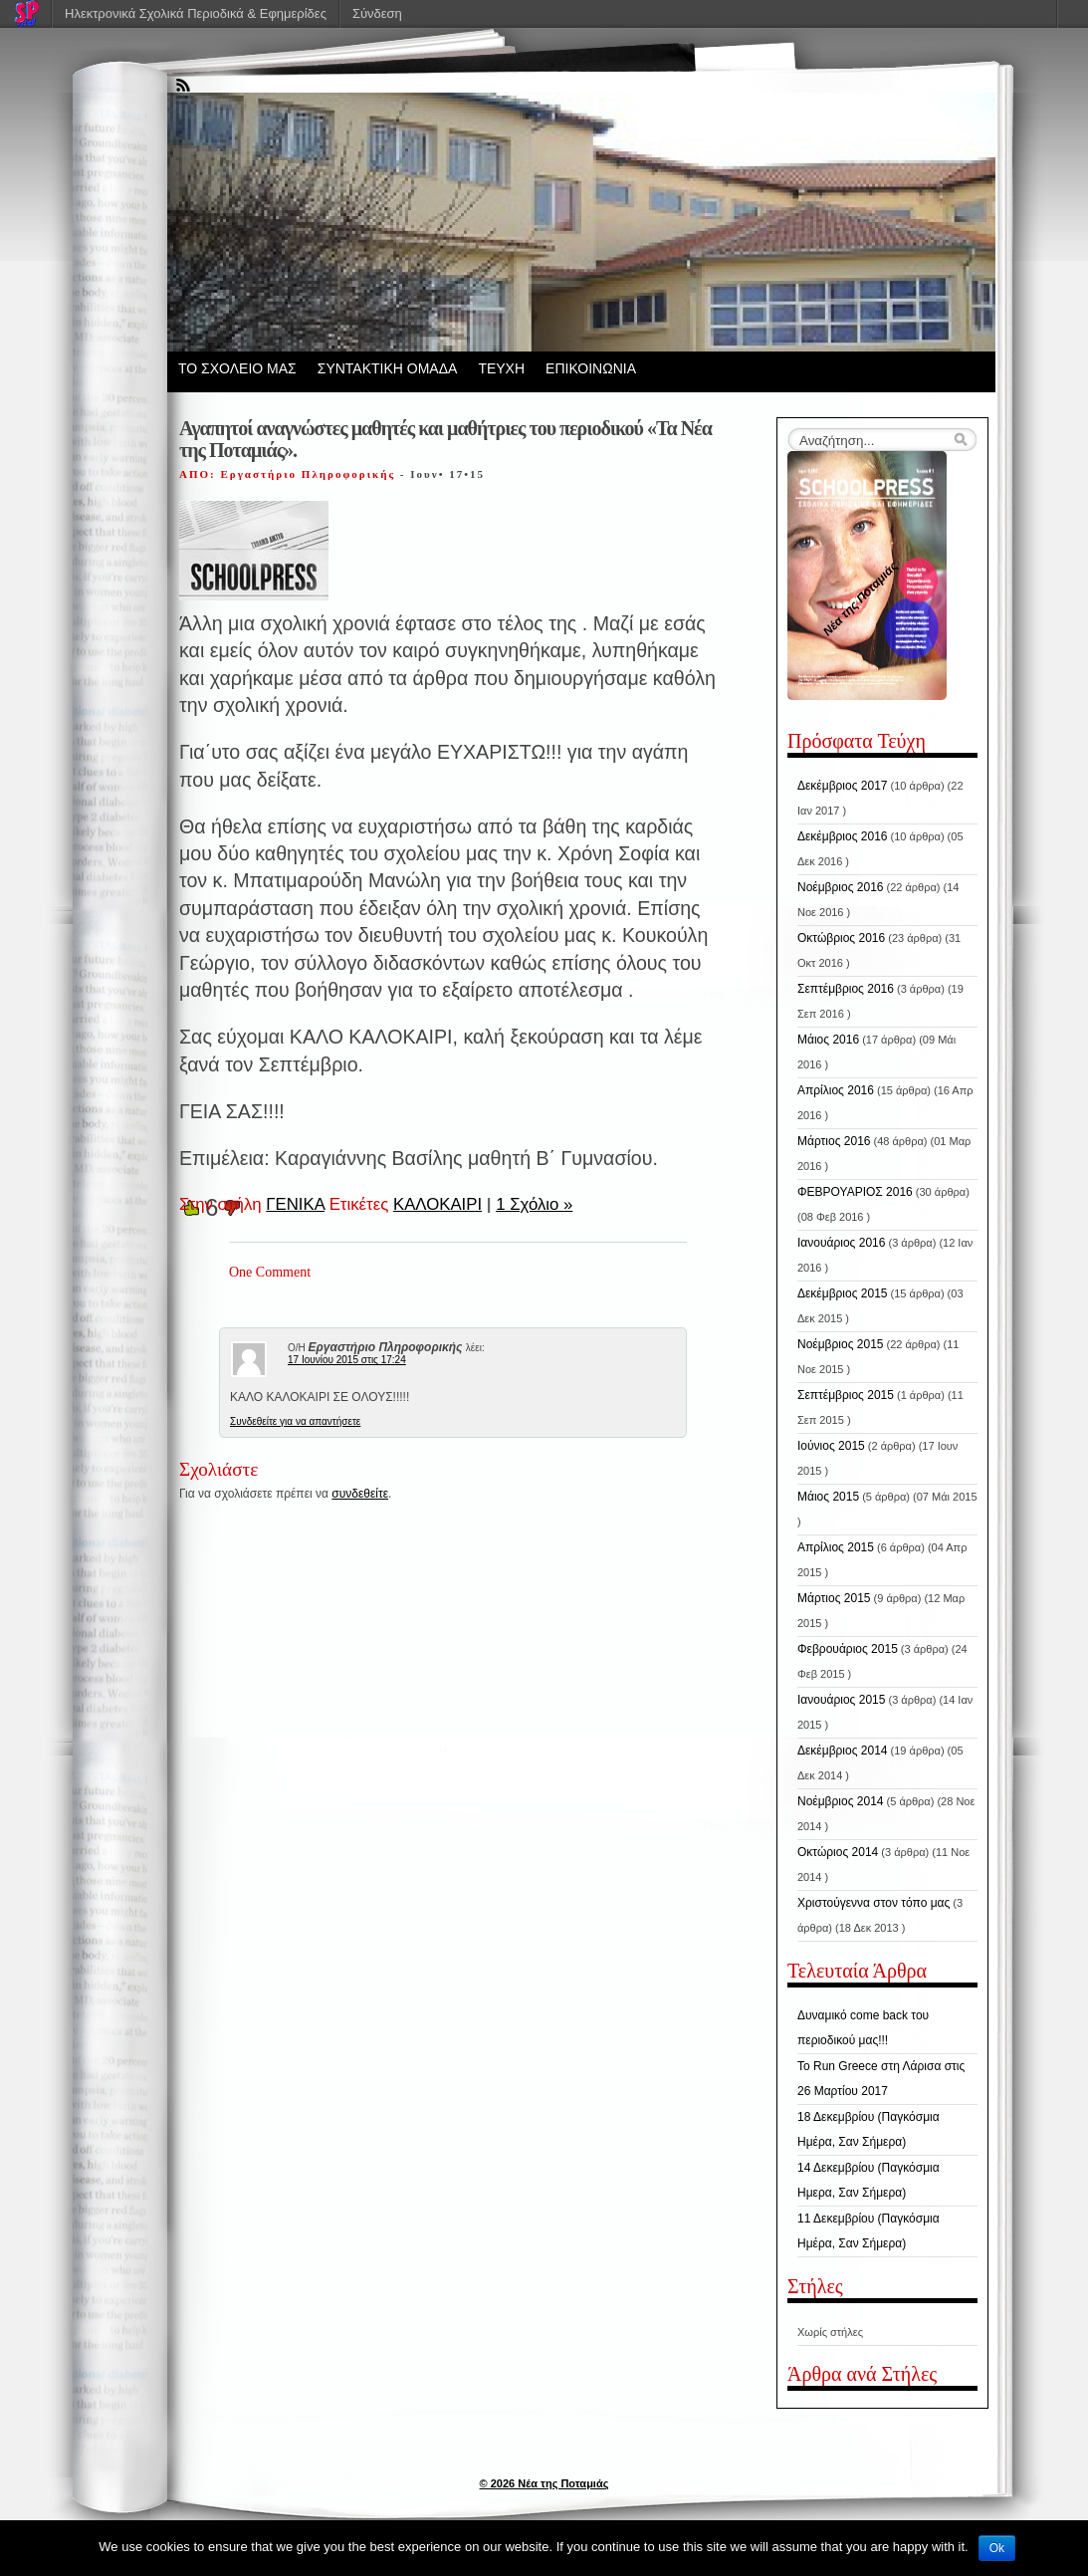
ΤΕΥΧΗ (501, 368)
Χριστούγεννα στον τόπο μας (873, 1903)
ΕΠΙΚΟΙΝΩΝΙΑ (590, 368)
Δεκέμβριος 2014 (842, 1750)
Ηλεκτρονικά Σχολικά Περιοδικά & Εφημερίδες (195, 13)
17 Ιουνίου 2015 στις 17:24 (347, 1359)
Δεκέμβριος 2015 (842, 1293)
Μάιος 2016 (828, 1040)
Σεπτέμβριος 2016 (845, 989)
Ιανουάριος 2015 (841, 1700)
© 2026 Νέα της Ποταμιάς (544, 2483)
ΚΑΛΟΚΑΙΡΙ (437, 1204)
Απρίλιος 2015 (835, 1547)
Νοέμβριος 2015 (840, 1344)
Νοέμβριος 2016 (840, 887)
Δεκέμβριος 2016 (842, 836)
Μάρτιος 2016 (833, 1141)
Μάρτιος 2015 (833, 1598)
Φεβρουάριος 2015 (847, 1649)
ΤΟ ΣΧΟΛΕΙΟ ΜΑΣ (237, 368)
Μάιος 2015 (828, 1497)
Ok (996, 2548)
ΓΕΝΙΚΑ (295, 1204)
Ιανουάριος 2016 (841, 1243)
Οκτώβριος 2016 (841, 938)
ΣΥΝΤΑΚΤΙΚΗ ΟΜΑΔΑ (388, 368)
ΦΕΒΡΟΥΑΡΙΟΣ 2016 (855, 1192)
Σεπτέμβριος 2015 (845, 1395)
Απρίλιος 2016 (835, 1090)
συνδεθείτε (359, 1494)
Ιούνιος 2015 (831, 1446)
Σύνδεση (377, 13)
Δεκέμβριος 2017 (842, 786)
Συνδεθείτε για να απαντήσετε (295, 1421)
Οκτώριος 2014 (837, 1852)
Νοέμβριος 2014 (840, 1801)
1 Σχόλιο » (534, 1204)
